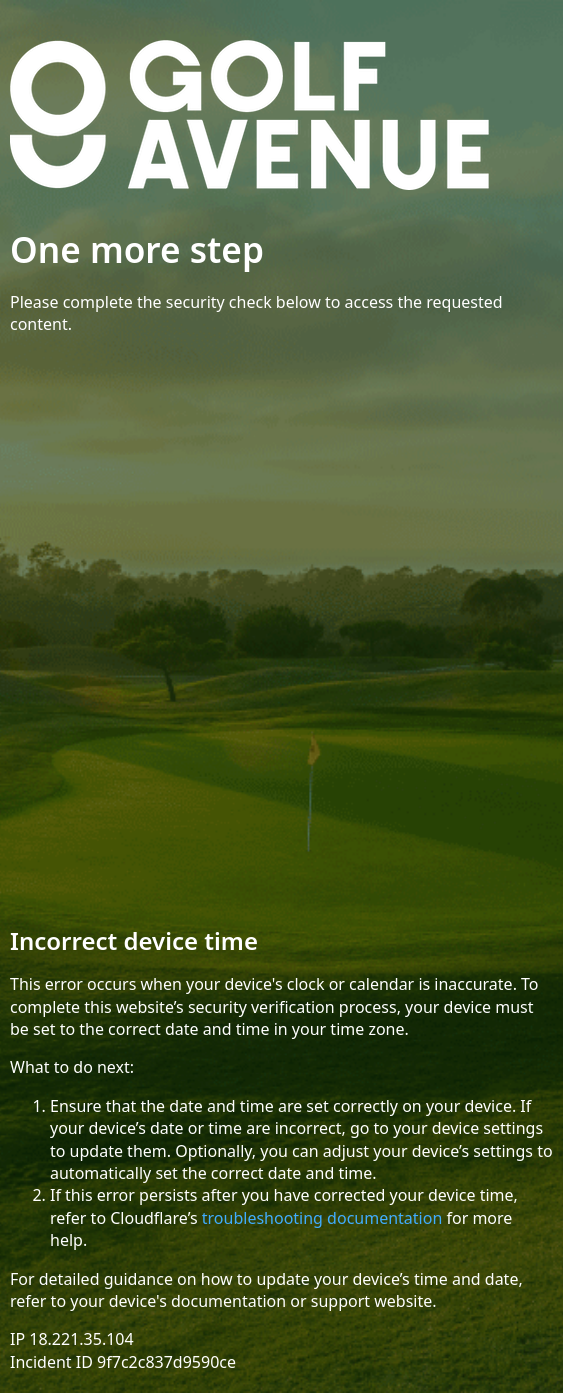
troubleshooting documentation (322, 1218)
